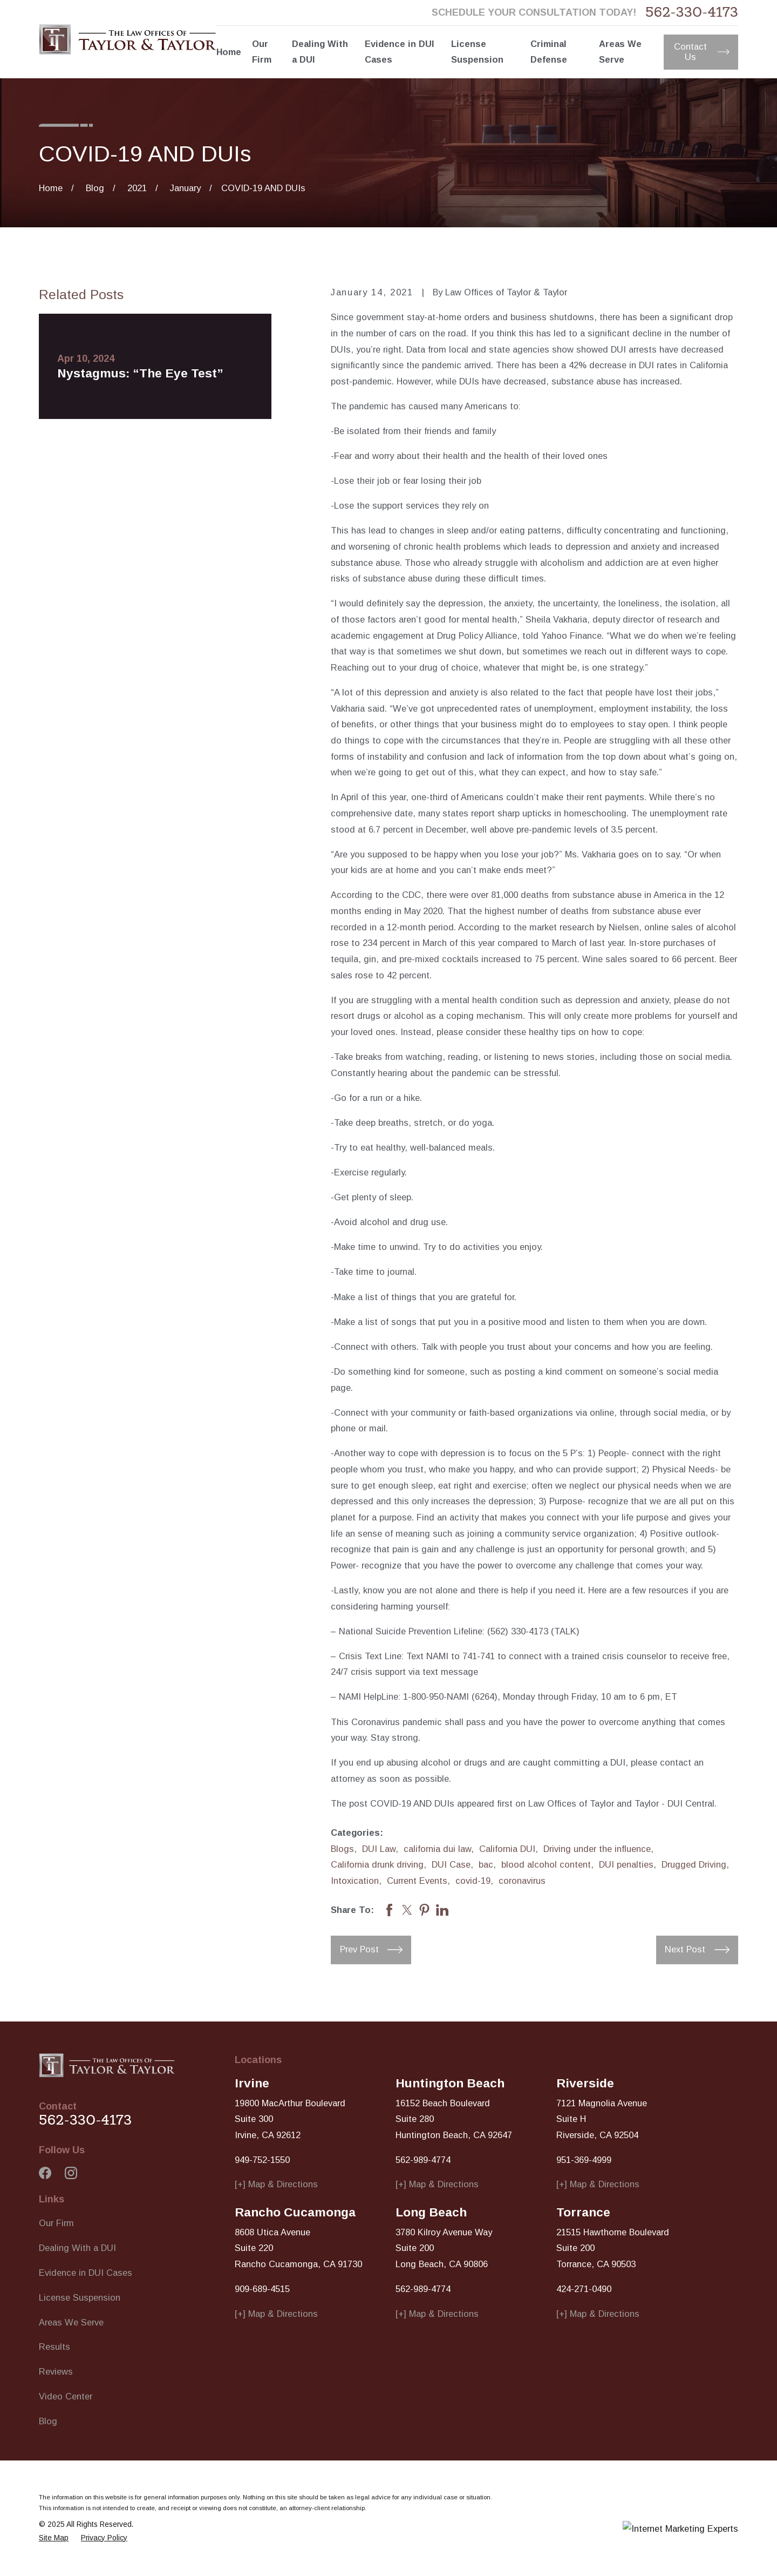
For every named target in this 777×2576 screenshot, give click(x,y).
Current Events (417, 1880)
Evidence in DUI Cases (85, 2272)
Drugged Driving (694, 1864)
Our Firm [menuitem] (261, 52)
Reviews (56, 2371)
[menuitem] (54, 2538)
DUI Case (451, 1864)
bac (486, 1864)
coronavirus (522, 1880)
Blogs (342, 1849)
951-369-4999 (583, 2160)
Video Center (65, 2396)
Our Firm (56, 2223)
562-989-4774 (423, 2160)
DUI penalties (626, 1864)
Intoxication (355, 1880)
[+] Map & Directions (276, 2184)
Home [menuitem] (228, 52)
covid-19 (472, 1880)
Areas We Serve (71, 2322)
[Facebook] (45, 2173)
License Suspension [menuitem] (477, 52)
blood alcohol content (546, 1864)
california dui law (437, 1849)
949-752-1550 (262, 2160)
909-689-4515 (262, 2289)
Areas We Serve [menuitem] (620, 52)
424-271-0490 (583, 2289)
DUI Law (379, 1849)
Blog (48, 2421)
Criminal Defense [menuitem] (548, 52)
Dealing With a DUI (77, 2248)
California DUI (507, 1849)
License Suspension (79, 2297)
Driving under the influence (597, 1849)
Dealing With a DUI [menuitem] (320, 52)
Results (54, 2346)
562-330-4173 (691, 12)
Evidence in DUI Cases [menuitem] (399, 52)
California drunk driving (377, 1864)
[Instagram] (71, 2173)
